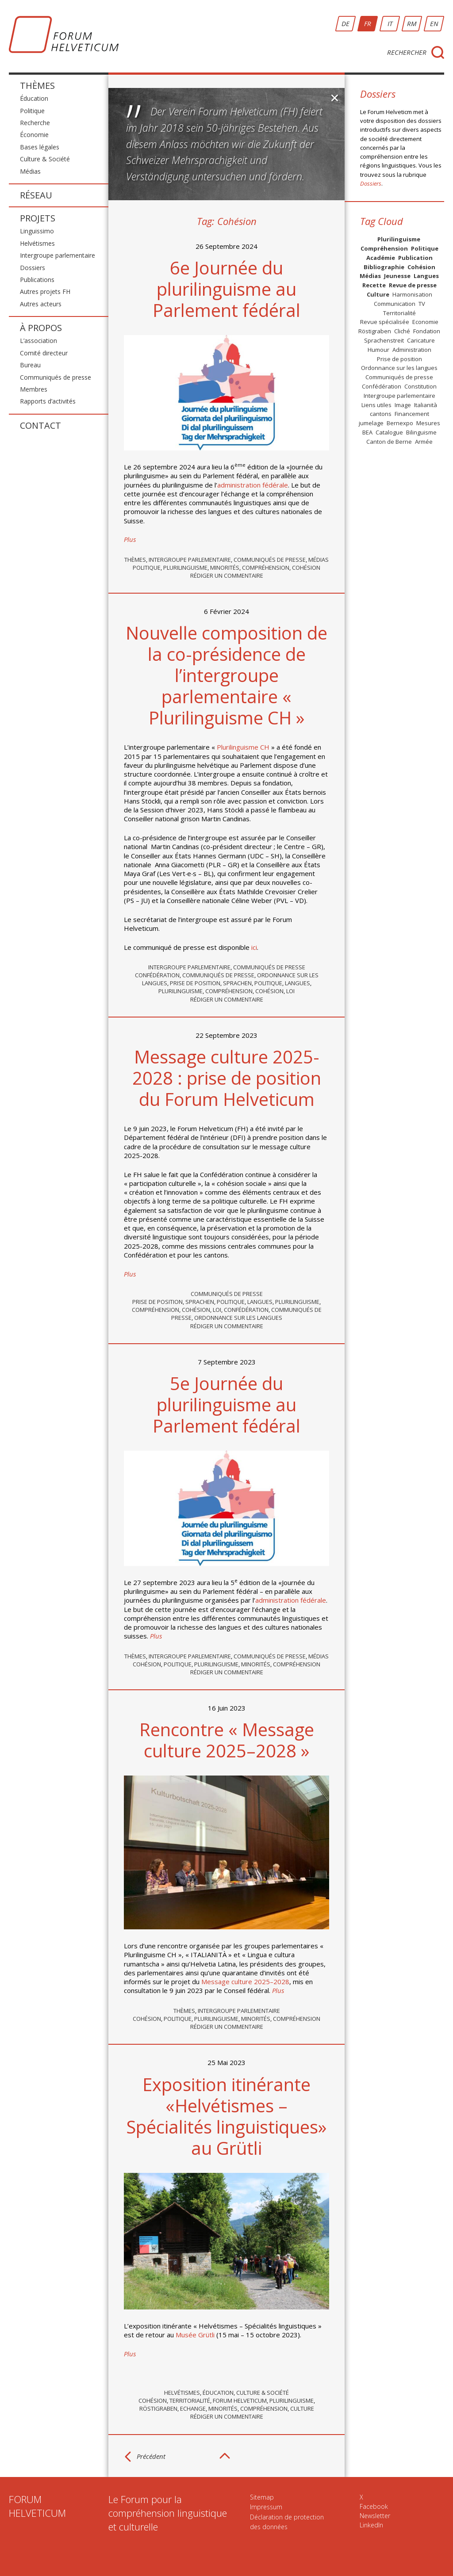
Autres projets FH (45, 291)
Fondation (426, 331)
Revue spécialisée (384, 322)
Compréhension (265, 568)
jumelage (371, 423)
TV (421, 304)
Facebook (374, 2506)
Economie (425, 322)
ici (254, 947)
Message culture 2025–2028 (245, 1981)
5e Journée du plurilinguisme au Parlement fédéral (226, 1404)
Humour (378, 350)
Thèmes (37, 86)
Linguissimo (37, 231)
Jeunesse (397, 276)
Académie (380, 258)
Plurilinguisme (185, 568)
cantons (381, 414)
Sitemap (262, 2497)
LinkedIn (371, 2525)
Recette (374, 285)
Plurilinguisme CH (244, 747)
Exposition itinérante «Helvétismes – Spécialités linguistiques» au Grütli (226, 2116)
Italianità (425, 405)
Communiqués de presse (55, 377)
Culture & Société (45, 159)
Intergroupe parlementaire (57, 255)
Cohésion (306, 568)
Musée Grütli (195, 2334)
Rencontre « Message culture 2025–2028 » (226, 1740)
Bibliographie (384, 267)
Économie (34, 134)
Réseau (36, 195)
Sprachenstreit (384, 340)
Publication (415, 258)
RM (412, 23)
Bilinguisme (421, 432)
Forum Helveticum (240, 2401)
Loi (290, 991)
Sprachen (237, 983)
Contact (40, 425)
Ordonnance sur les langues (238, 1318)
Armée (424, 442)
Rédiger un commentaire (226, 575)
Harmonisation (412, 294)
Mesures (428, 423)
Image (403, 405)
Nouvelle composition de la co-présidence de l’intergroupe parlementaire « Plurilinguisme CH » (226, 675)
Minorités (224, 568)
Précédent (151, 2456)
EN (434, 23)
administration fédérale (252, 484)
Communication (394, 304)
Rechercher (406, 52)
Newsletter (375, 2515)
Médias (30, 171)
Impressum (266, 2507)
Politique (32, 111)
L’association (38, 340)
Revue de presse (413, 285)
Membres (33, 389)
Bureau (30, 365)
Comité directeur (44, 353)
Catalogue (389, 432)
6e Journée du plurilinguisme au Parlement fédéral (226, 288)
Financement (412, 414)
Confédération (157, 975)
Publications (37, 279)
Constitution (420, 386)
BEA (367, 432)
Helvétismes (37, 243)
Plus (130, 539)
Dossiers (32, 267)
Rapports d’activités (48, 401)
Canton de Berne (389, 442)
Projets (37, 218)
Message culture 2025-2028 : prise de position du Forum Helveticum (226, 1077)
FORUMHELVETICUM (37, 2505)
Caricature (421, 340)
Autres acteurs (40, 304)
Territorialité (189, 2401)
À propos (41, 328)
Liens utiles (376, 405)
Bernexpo (400, 423)
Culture (302, 2408)
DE (345, 23)
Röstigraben (158, 2408)
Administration (411, 350)
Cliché (402, 331)
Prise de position (195, 983)
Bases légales (39, 147)
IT (390, 23)
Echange (193, 2408)
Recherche (35, 122)
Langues (297, 983)
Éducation (34, 98)
